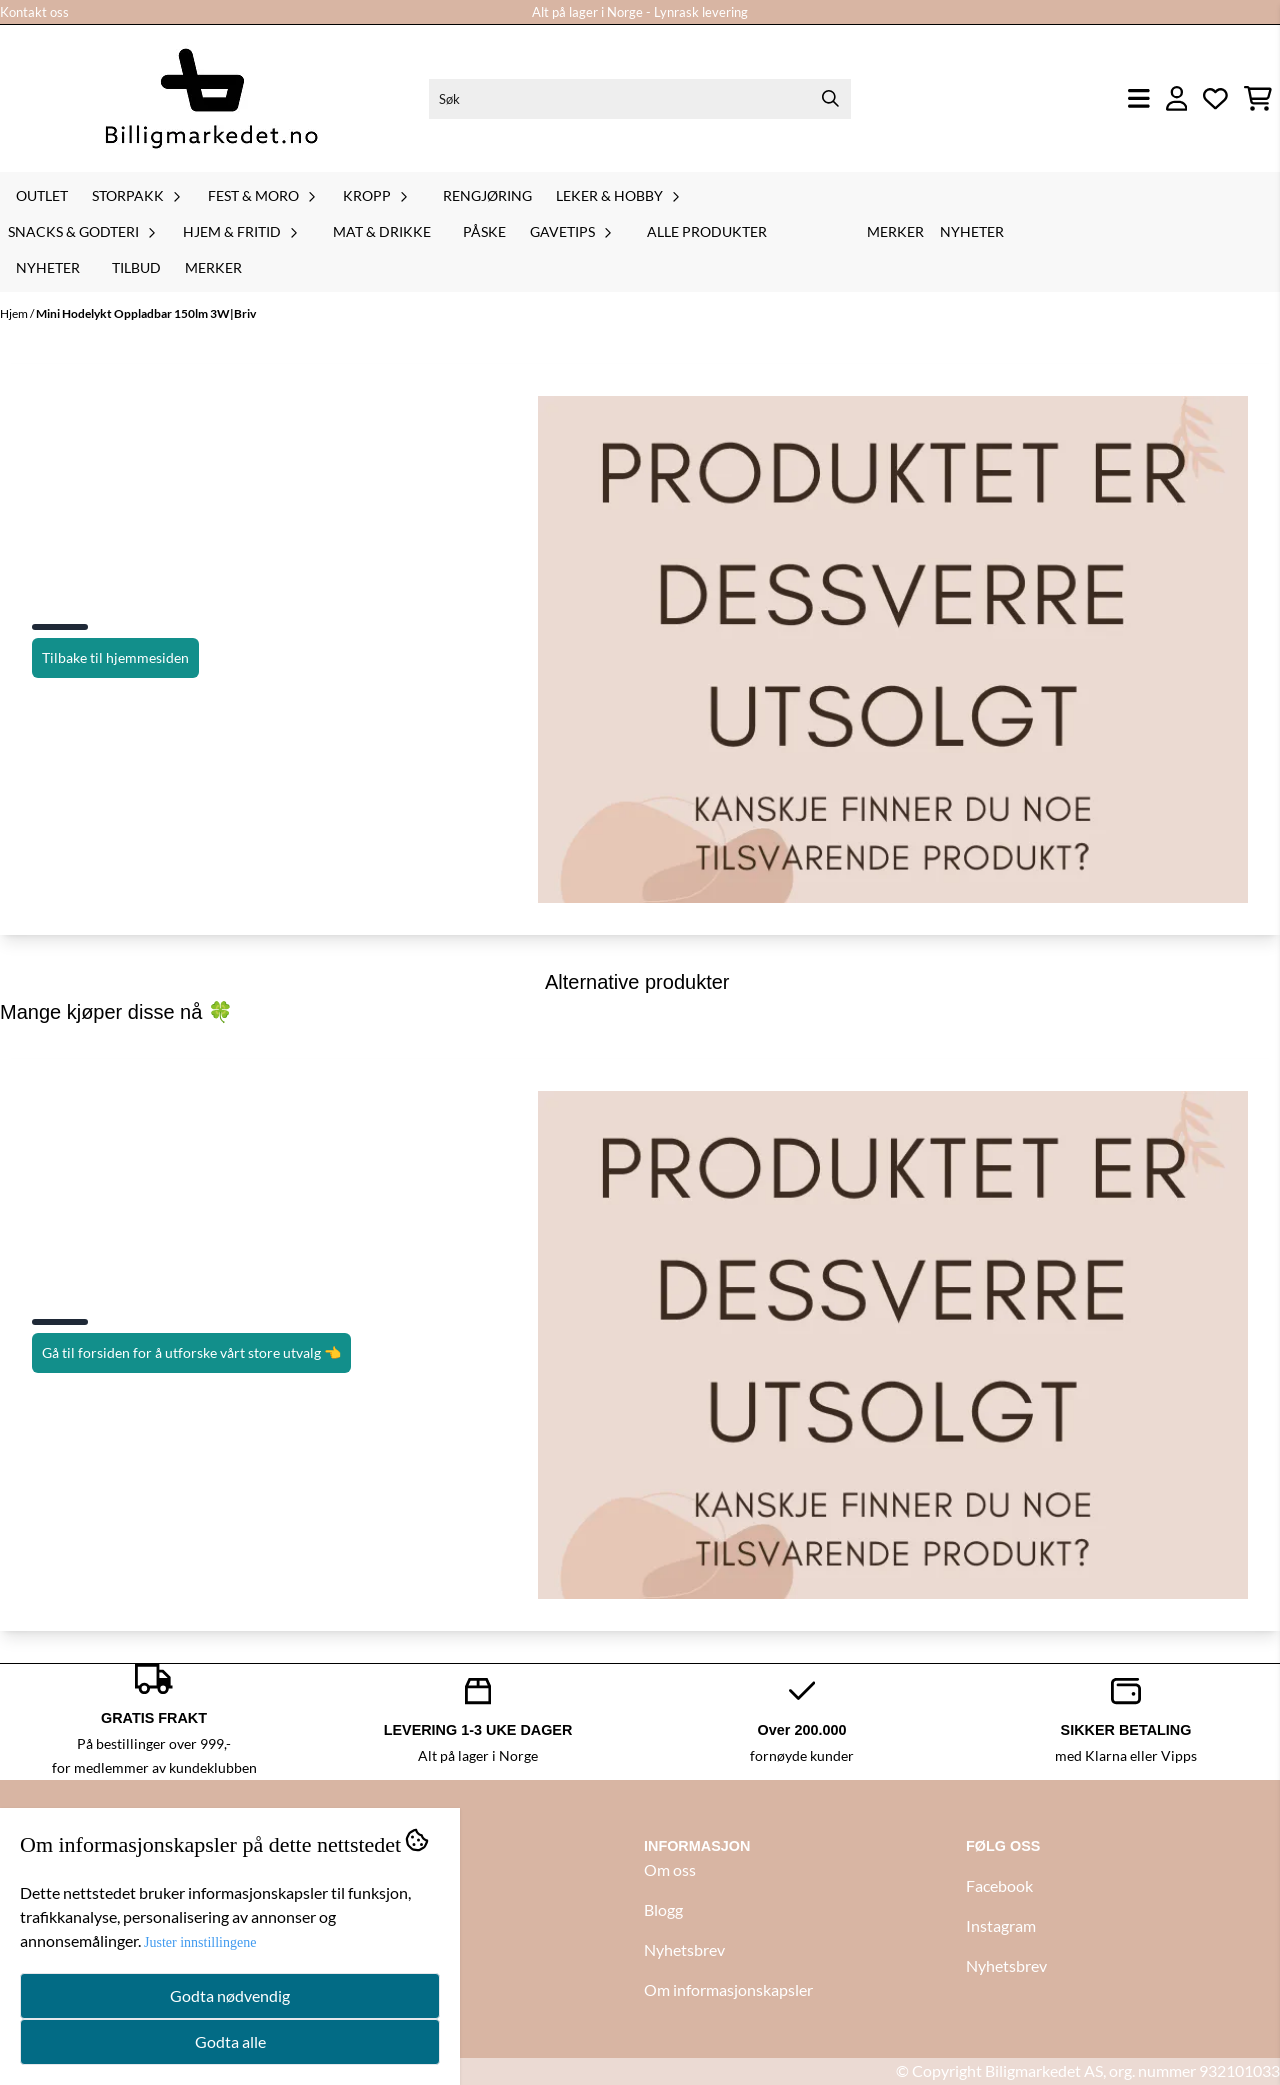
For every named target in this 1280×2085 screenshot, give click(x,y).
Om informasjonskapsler (728, 1989)
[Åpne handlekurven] (1258, 98)
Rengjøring (487, 195)
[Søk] (639, 99)
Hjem (15, 313)
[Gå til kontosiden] (1177, 98)
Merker (213, 267)
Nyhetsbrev (684, 1949)
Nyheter (48, 267)
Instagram (1001, 1925)
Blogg (663, 1909)
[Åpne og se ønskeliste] (1215, 98)
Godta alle (230, 2041)
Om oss (670, 1869)
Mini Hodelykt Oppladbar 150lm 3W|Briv (146, 313)
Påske (484, 231)
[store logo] (211, 98)
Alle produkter (707, 231)
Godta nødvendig (230, 1995)
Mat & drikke (382, 231)
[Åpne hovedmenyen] (1139, 98)
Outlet (42, 195)
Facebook (999, 1885)
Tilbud (136, 267)
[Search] (831, 99)
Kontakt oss (34, 12)
